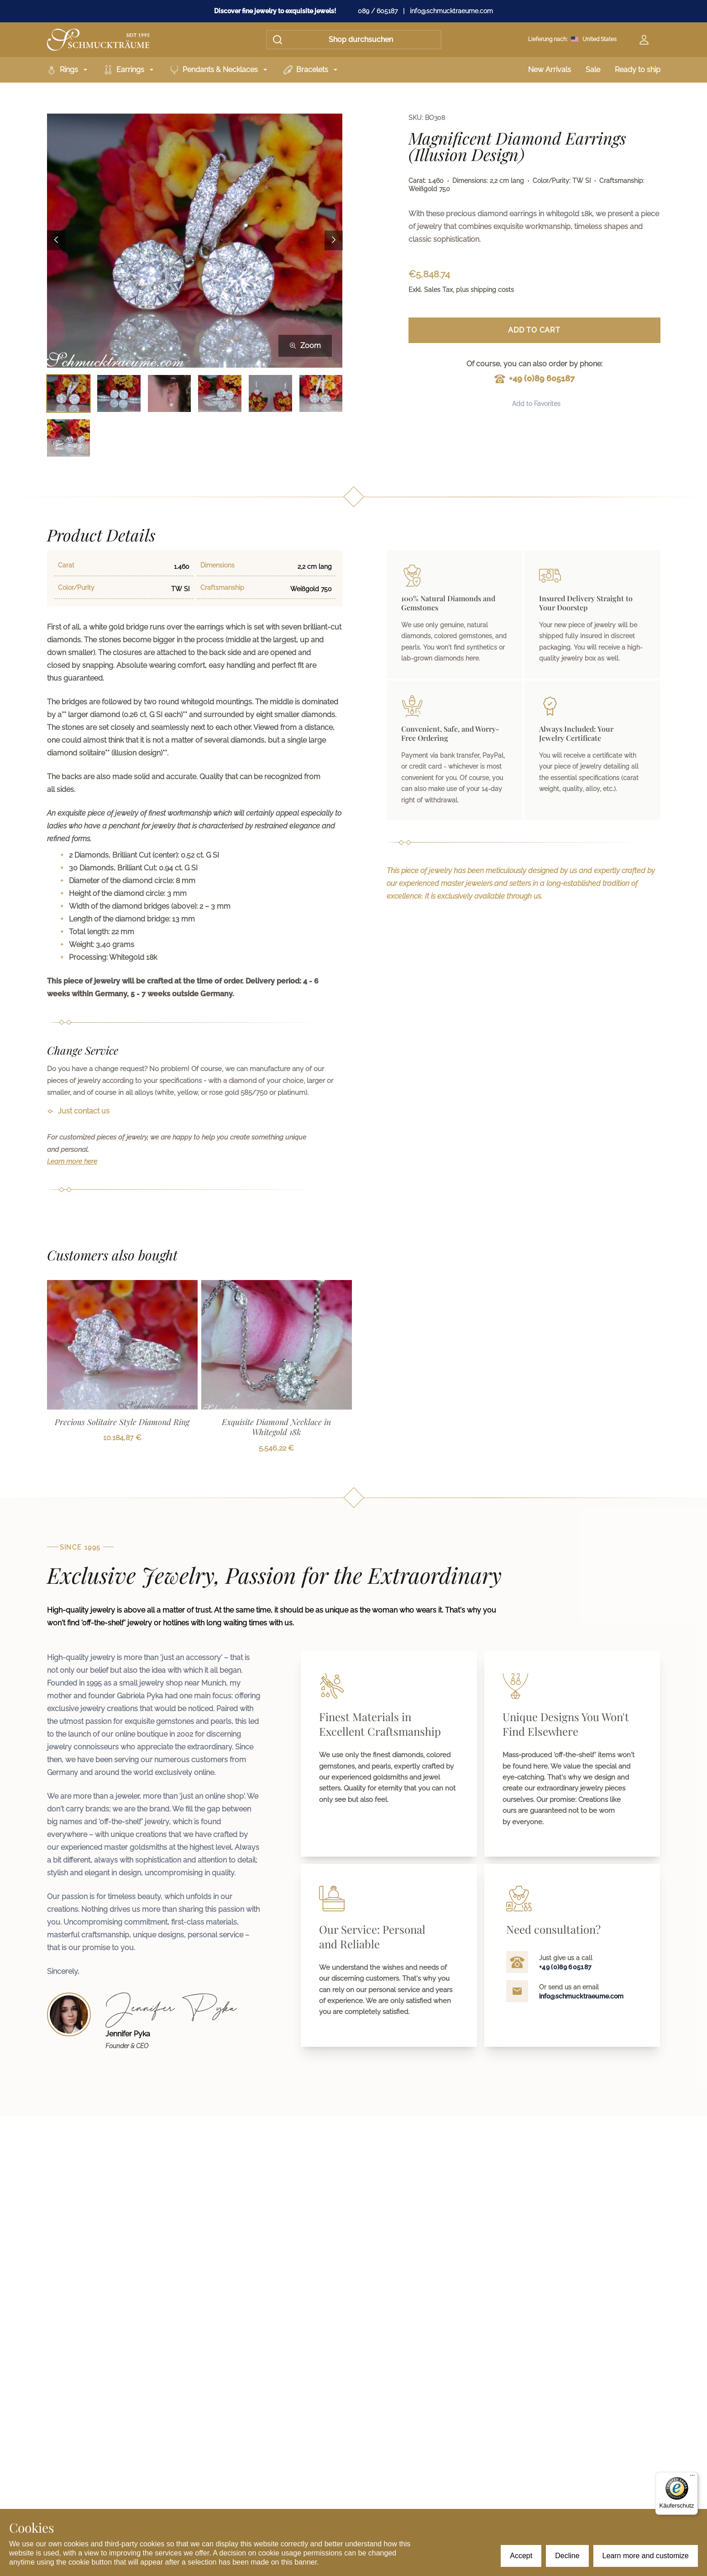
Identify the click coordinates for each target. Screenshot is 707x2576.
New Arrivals (549, 69)
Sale (593, 69)
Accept (521, 2556)
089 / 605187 (378, 11)
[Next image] (334, 240)
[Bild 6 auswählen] (321, 393)
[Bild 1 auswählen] (68, 393)
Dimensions (217, 565)
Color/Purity (76, 587)
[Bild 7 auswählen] (68, 437)
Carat (66, 565)
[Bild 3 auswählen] (169, 393)
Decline (567, 2556)
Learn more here (72, 1161)
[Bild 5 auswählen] (270, 393)
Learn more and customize (645, 2556)
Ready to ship (637, 69)
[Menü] (692, 2477)
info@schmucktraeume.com (451, 11)
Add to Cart (534, 330)
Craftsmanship (222, 587)
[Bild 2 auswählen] (119, 393)
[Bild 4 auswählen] (219, 393)
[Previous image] (56, 240)
